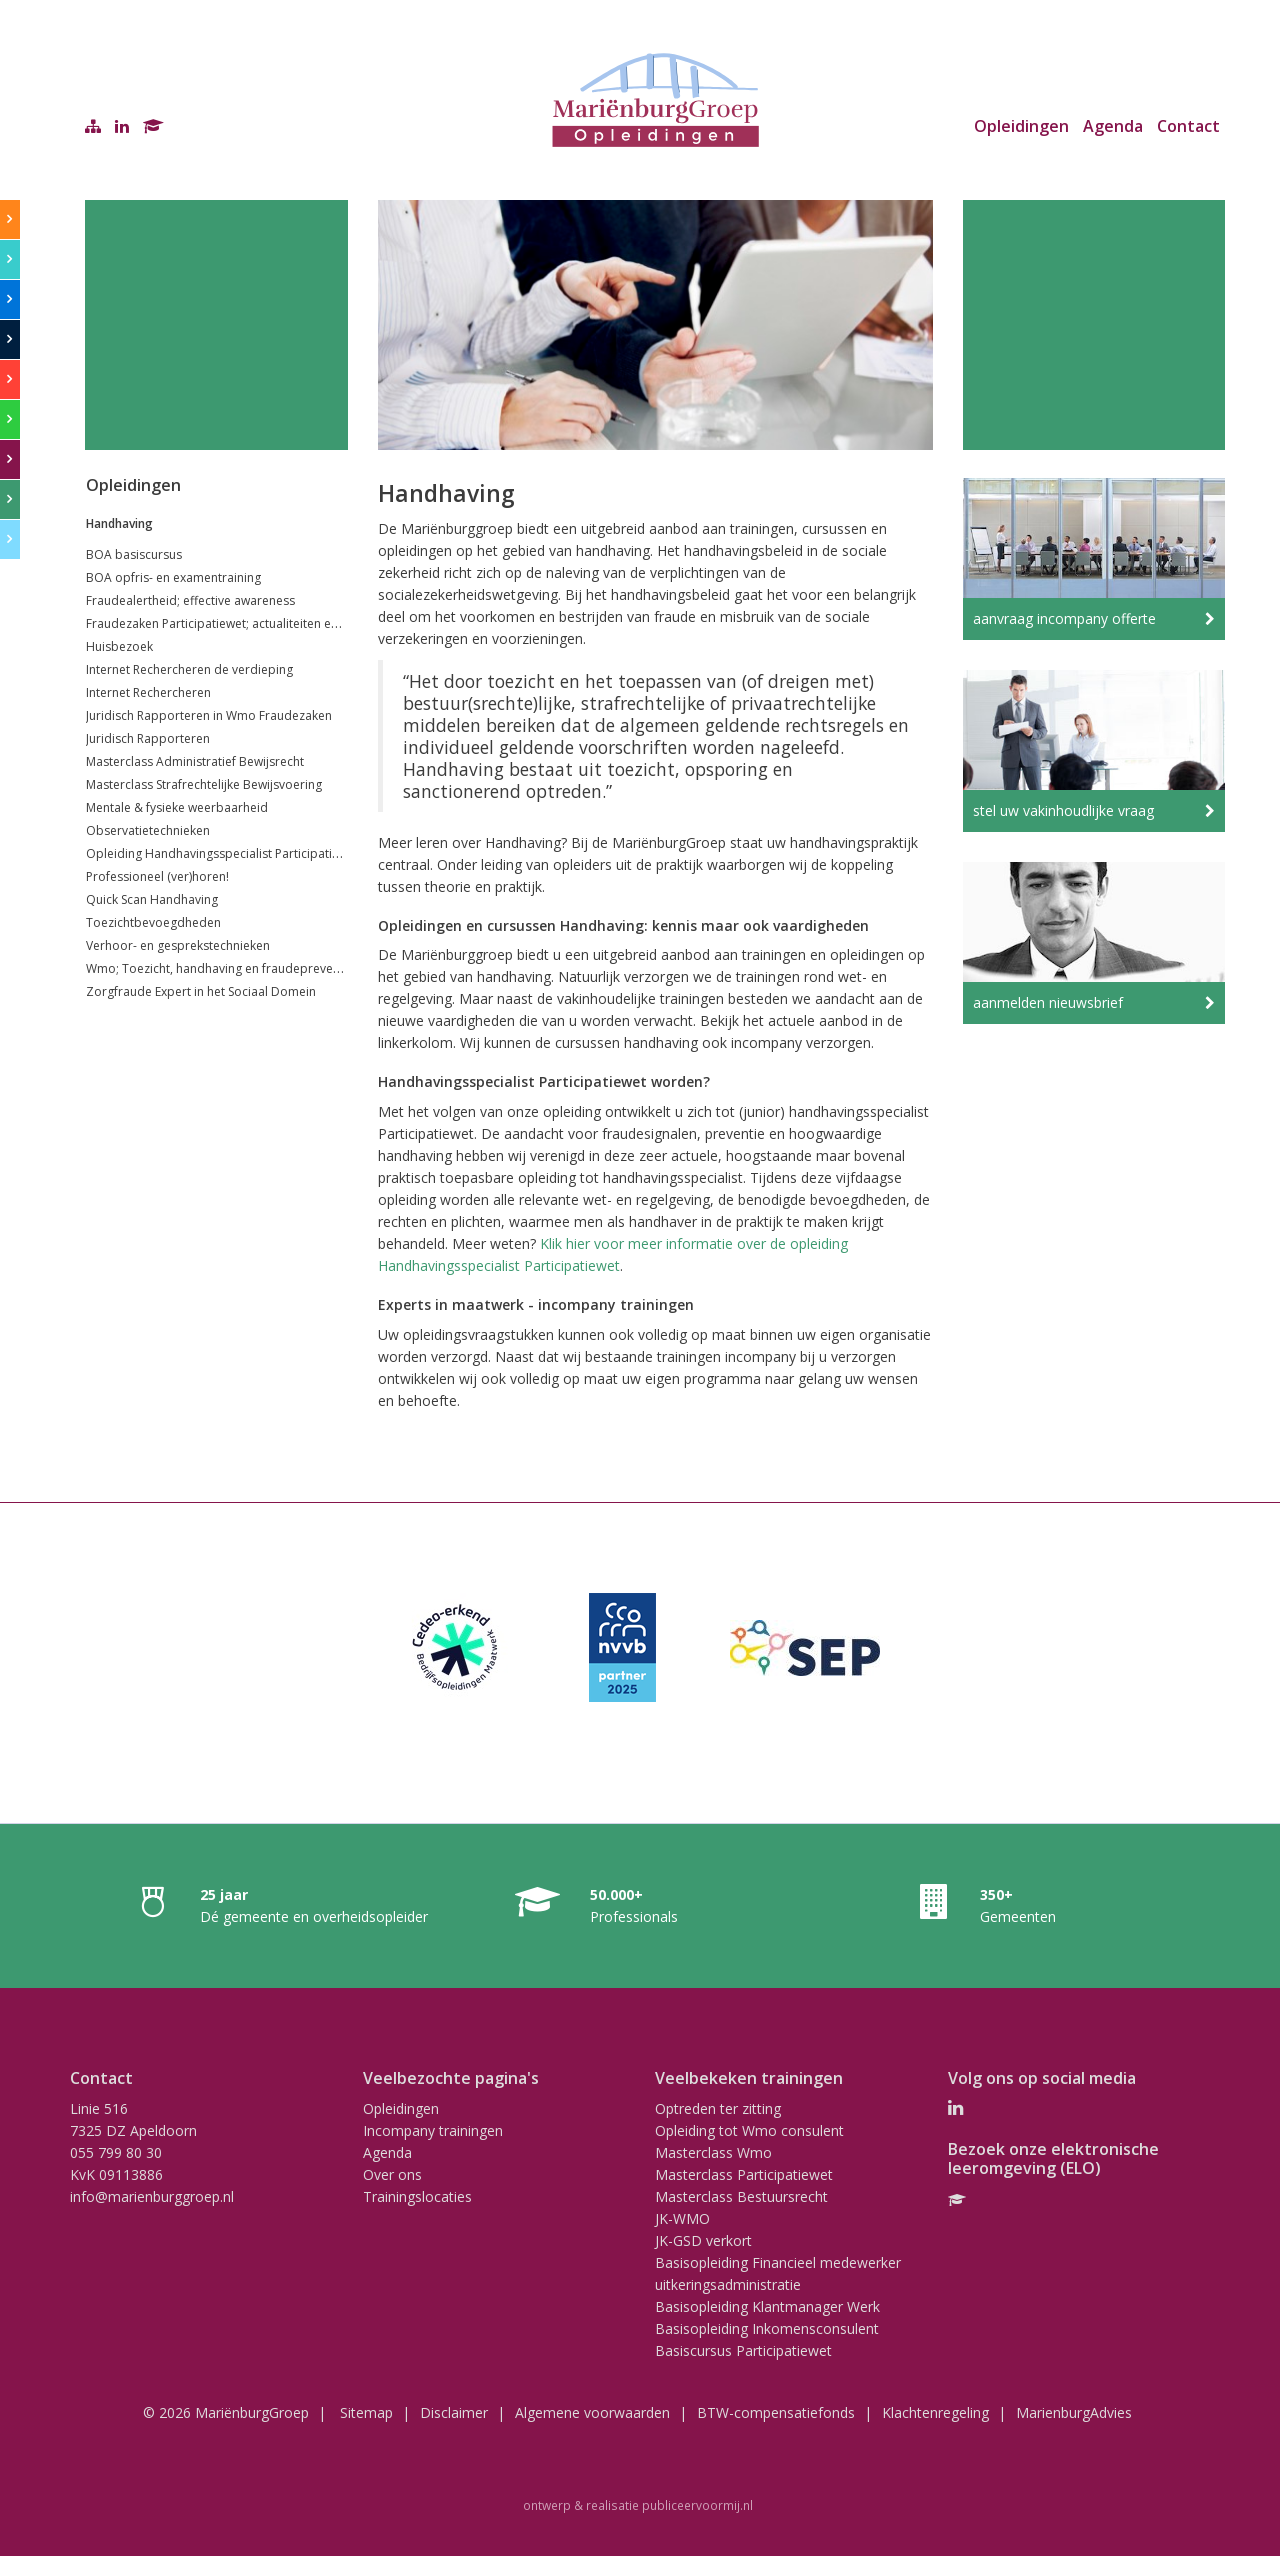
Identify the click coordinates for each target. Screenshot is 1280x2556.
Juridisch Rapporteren (148, 738)
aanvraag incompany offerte (1064, 618)
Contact (1188, 126)
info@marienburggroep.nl (152, 2196)
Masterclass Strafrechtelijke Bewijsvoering (204, 784)
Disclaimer (454, 2412)
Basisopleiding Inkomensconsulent (767, 2328)
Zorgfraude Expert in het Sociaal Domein (201, 991)
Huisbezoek (119, 646)
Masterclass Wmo (713, 2152)
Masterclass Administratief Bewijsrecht (195, 761)
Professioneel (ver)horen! (157, 876)
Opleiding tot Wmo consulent (749, 2130)
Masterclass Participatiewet (744, 2174)
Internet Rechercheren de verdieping (189, 669)
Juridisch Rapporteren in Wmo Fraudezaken (209, 715)
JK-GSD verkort (703, 2240)
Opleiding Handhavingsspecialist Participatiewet (222, 853)
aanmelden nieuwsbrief (1048, 1002)
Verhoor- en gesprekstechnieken (178, 945)
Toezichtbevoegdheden (153, 922)
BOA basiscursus (134, 554)
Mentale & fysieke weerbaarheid (177, 807)
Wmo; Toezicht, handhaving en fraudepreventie (220, 968)
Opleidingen (1021, 126)
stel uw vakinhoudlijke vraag (1063, 810)
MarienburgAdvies (1074, 2412)
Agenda (1113, 126)
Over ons (392, 2174)
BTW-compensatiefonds (776, 2412)
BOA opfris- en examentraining (173, 577)
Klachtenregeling (935, 2412)
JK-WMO (682, 2218)
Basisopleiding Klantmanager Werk (767, 2306)
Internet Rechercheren (148, 692)
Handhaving (119, 523)
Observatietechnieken (148, 830)
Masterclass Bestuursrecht (741, 2196)
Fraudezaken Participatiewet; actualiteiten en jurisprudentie (253, 623)
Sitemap (366, 2412)
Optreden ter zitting (718, 2108)
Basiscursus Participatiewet (743, 2350)
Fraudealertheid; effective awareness (190, 600)
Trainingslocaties (417, 2196)
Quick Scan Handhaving (152, 899)
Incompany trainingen (433, 2130)
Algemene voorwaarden (592, 2412)
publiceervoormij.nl (697, 2505)
